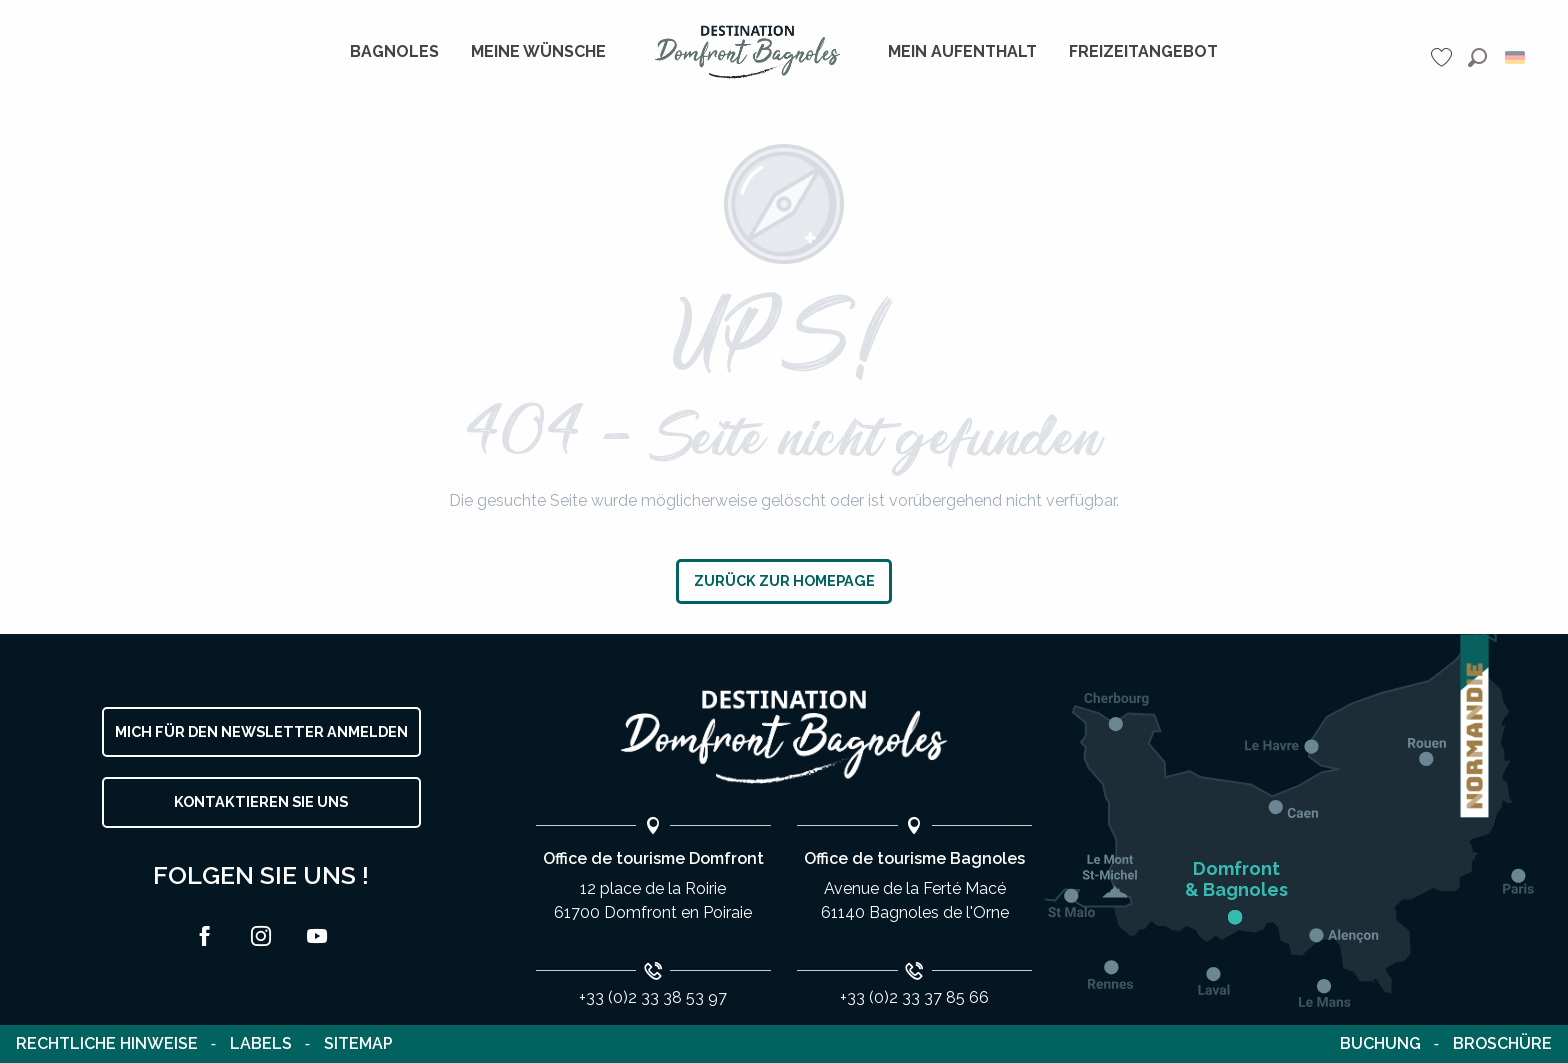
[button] (1477, 57)
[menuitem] (394, 52)
